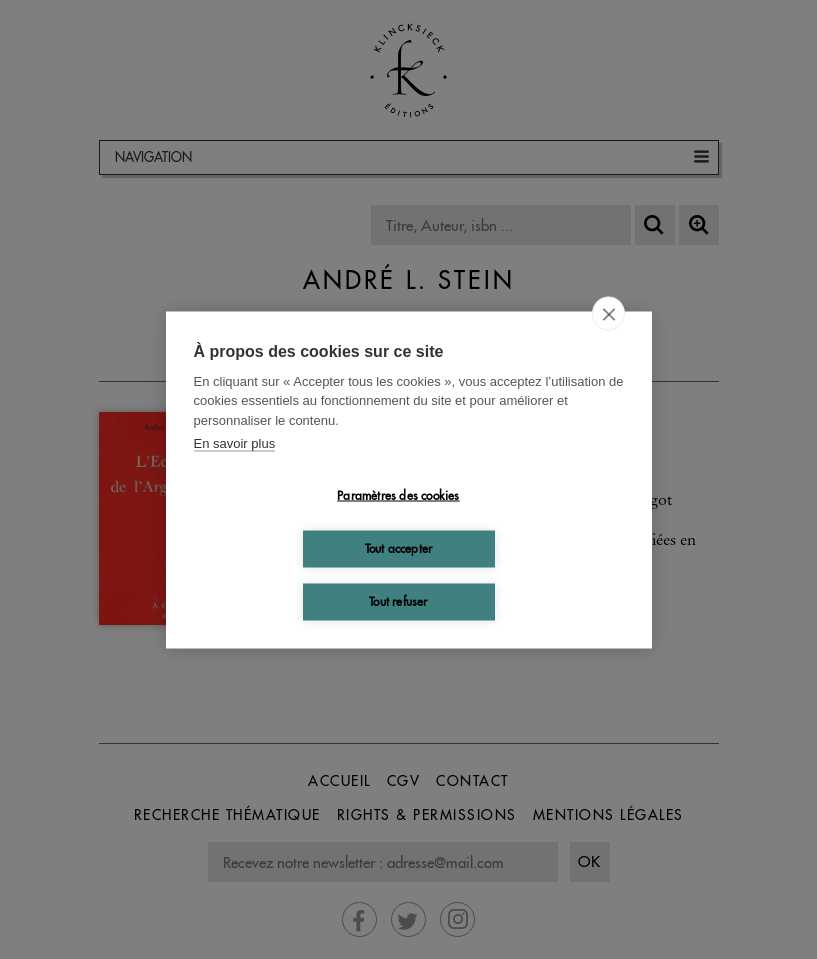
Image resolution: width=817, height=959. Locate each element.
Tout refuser (398, 601)
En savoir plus (235, 443)
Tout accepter (399, 548)
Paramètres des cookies (398, 495)
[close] (608, 313)
